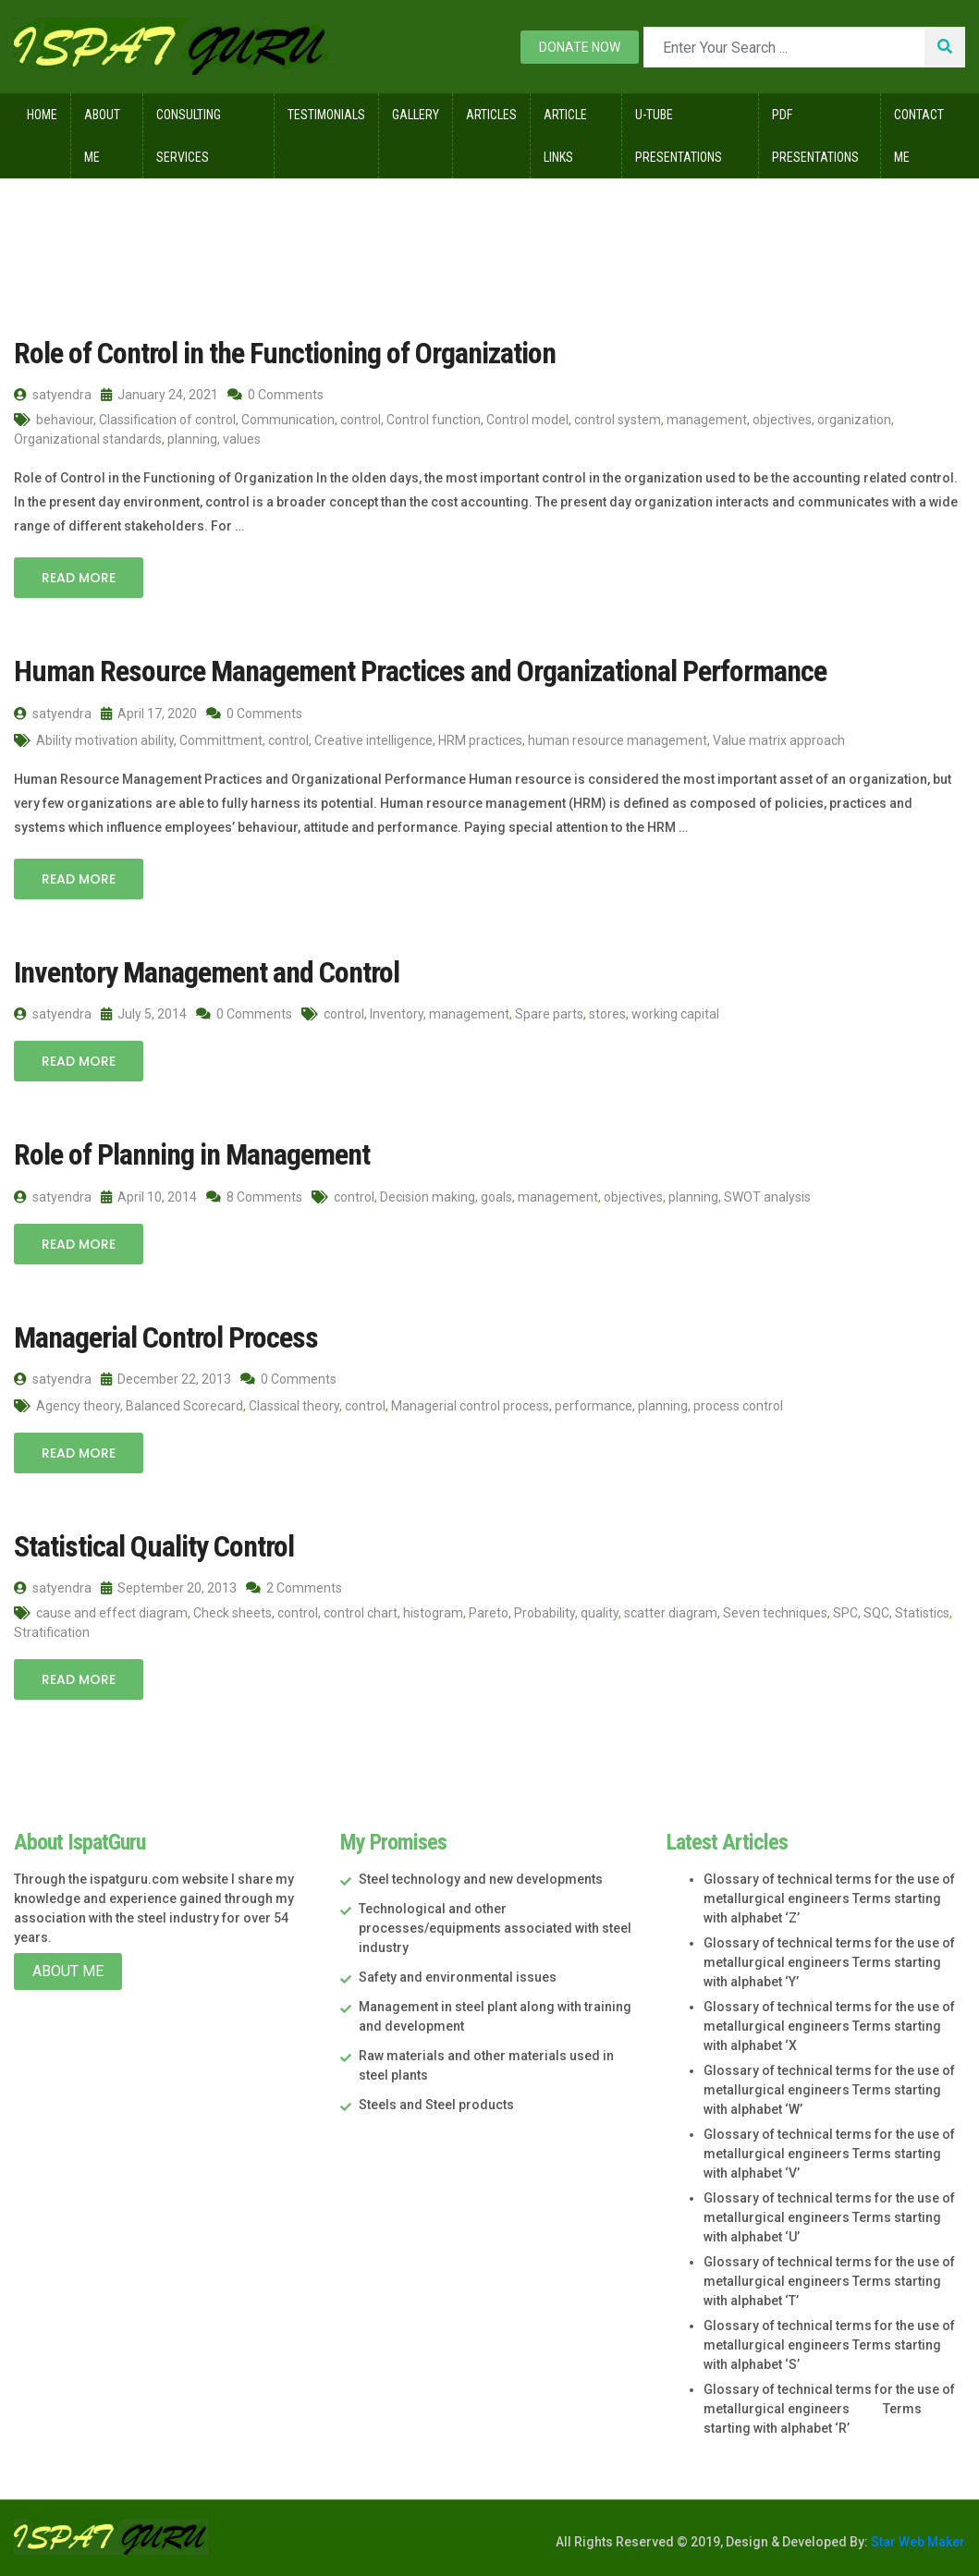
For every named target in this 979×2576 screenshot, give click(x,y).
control (360, 419)
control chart (361, 1612)
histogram (433, 1612)
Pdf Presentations (815, 136)
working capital (675, 1014)
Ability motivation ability (105, 740)
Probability (544, 1612)
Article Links (565, 136)
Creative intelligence (373, 740)
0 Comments (275, 394)
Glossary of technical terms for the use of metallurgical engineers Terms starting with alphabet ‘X (829, 2026)
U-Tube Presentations (678, 136)
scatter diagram (670, 1612)
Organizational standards (88, 439)
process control (738, 1405)
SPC (845, 1612)
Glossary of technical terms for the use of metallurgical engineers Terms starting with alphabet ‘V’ (829, 2153)
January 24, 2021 (159, 394)
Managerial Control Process (166, 1337)
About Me (102, 136)
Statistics (922, 1612)
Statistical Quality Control (154, 1546)
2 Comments (294, 1588)
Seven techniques (775, 1612)
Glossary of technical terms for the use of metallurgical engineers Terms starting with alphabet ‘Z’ (829, 1898)
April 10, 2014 (149, 1197)
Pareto (488, 1612)
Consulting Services (188, 136)
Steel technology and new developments (481, 1879)
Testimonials (326, 114)
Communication (288, 419)
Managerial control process (470, 1405)
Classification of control (167, 419)
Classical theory (294, 1405)
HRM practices (480, 740)
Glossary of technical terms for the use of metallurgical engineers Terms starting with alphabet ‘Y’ (829, 1962)
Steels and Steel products (436, 2104)
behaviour (64, 419)
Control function (433, 419)
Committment (221, 740)
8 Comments (254, 1197)
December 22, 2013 (166, 1379)
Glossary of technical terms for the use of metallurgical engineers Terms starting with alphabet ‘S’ (829, 2345)
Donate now (579, 47)
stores (607, 1014)
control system (617, 419)
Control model (527, 419)
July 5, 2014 (144, 1014)
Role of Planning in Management (192, 1154)
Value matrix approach (779, 740)
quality (599, 1612)
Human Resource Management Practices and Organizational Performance (420, 671)
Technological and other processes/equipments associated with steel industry (495, 1928)
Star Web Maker (916, 2541)
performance (593, 1405)
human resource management (617, 740)
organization (854, 419)
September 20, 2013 (169, 1588)
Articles (491, 114)
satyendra (53, 394)
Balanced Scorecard (184, 1405)
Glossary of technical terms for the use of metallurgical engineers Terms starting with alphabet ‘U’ (829, 2217)
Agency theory (78, 1405)
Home (42, 114)
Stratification (52, 1632)
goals (496, 1197)
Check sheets (232, 1612)
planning (192, 439)
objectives (782, 419)
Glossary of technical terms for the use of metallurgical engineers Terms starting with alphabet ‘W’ (829, 2090)
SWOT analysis (767, 1197)
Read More (79, 577)
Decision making (427, 1197)
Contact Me (919, 136)
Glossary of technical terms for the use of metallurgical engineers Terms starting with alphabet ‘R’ (829, 2409)
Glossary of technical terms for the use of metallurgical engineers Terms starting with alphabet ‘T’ (829, 2281)
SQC (876, 1612)
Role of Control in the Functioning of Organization (285, 353)
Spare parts (549, 1014)
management (707, 419)
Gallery (415, 114)
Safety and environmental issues (458, 1977)
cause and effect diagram (112, 1612)
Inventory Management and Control (206, 972)
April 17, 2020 (149, 713)
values (242, 439)
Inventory (396, 1014)
